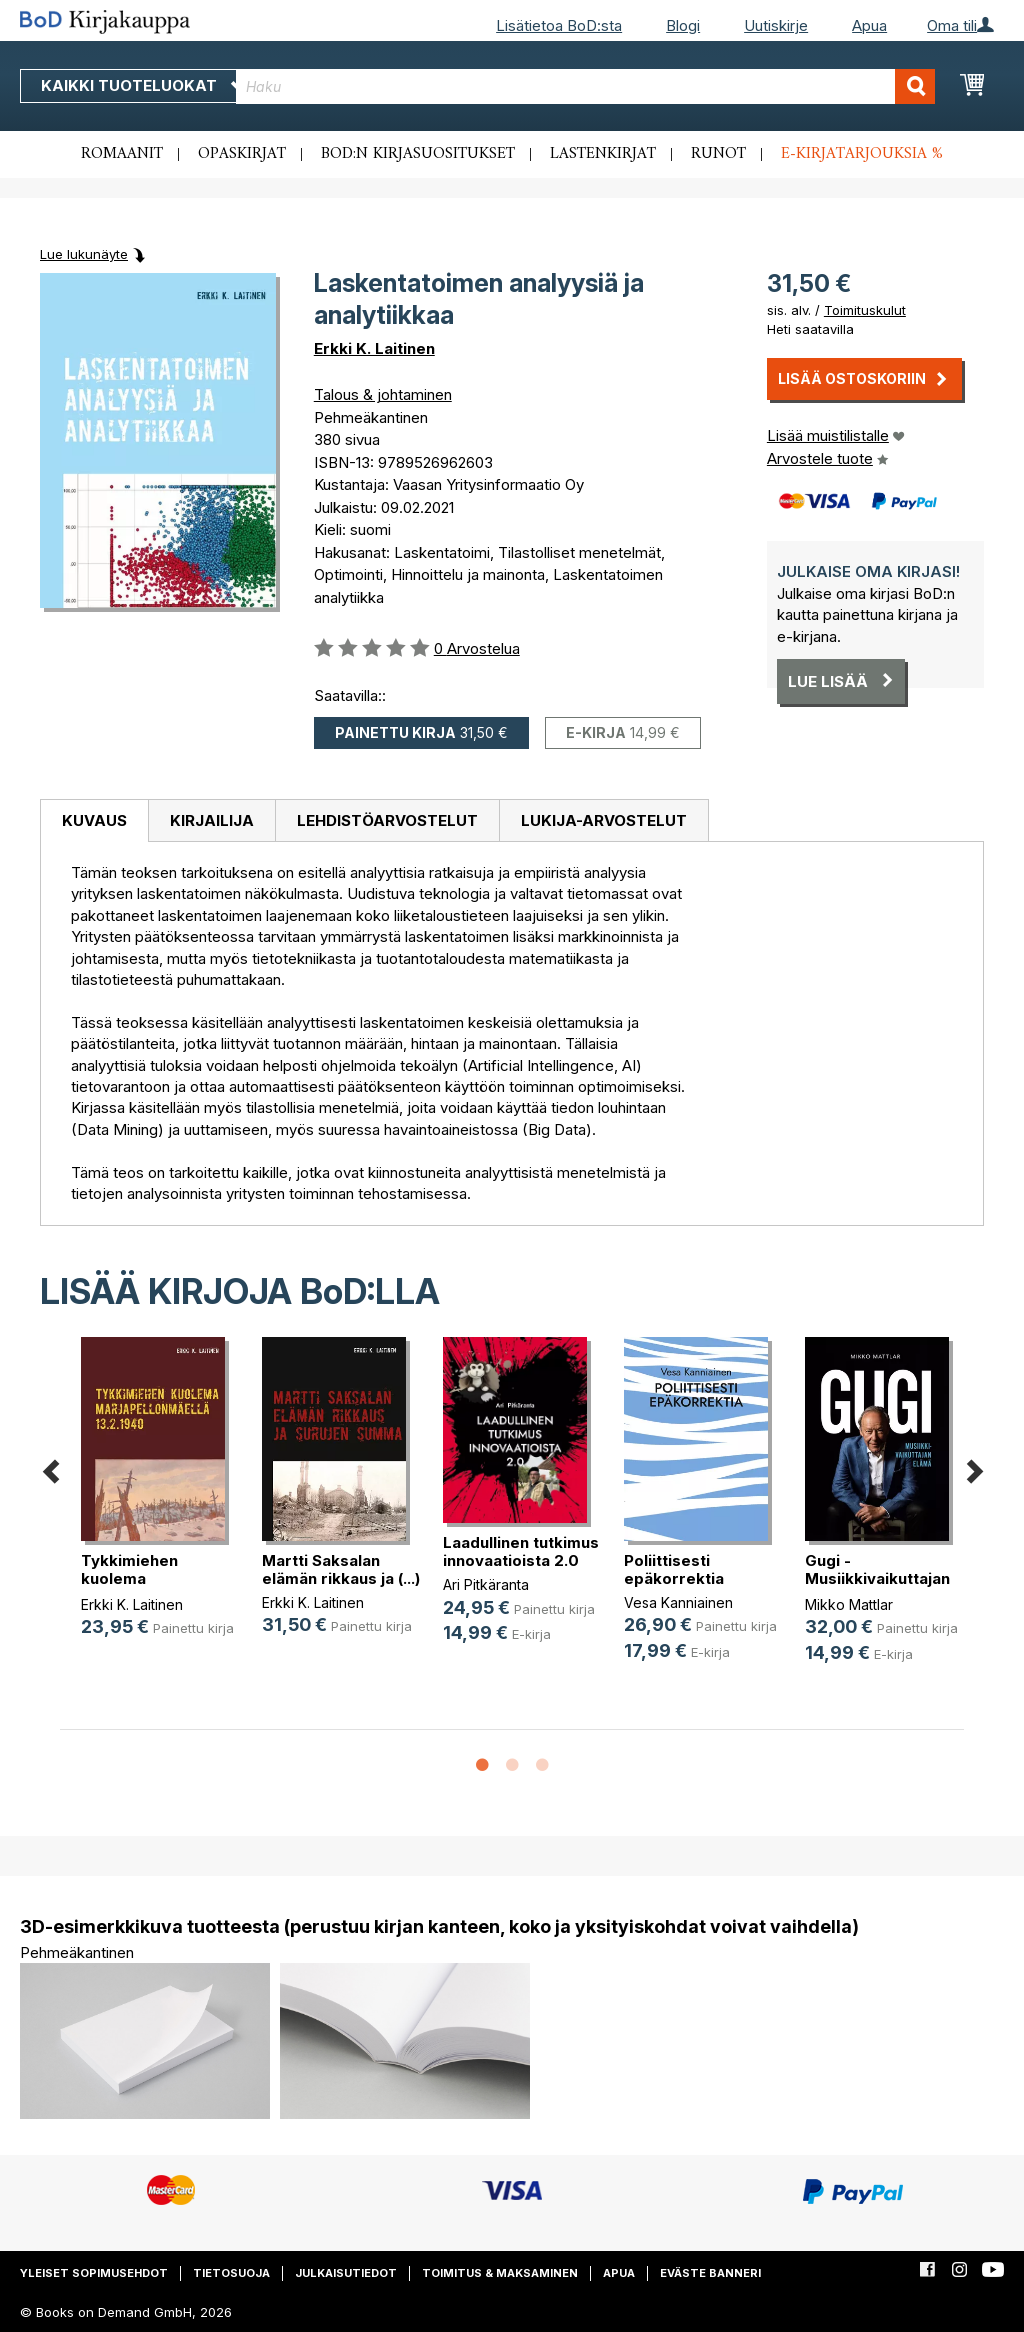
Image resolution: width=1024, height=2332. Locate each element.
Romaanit (122, 154)
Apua (869, 25)
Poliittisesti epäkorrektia (674, 1569)
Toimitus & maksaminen (500, 2273)
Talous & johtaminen (383, 394)
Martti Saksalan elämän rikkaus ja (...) (341, 1569)
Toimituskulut (865, 310)
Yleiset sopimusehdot (94, 2273)
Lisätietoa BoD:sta (559, 25)
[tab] (94, 821)
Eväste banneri (710, 2273)
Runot (718, 154)
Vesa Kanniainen (678, 1602)
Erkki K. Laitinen (374, 348)
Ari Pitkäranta (486, 1584)
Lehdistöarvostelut (387, 820)
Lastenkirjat (603, 154)
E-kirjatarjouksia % (862, 154)
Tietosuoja (231, 2273)
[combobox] (585, 86)
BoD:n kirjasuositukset (418, 154)
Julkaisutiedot (346, 2273)
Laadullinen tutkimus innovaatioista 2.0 (521, 1551)
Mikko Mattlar (849, 1604)
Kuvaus (94, 820)
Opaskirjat (242, 154)
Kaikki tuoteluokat (143, 85)
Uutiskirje (776, 25)
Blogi (683, 25)
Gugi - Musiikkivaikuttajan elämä (877, 1578)
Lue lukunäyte (84, 254)
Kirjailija (212, 820)
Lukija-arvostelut (604, 820)
